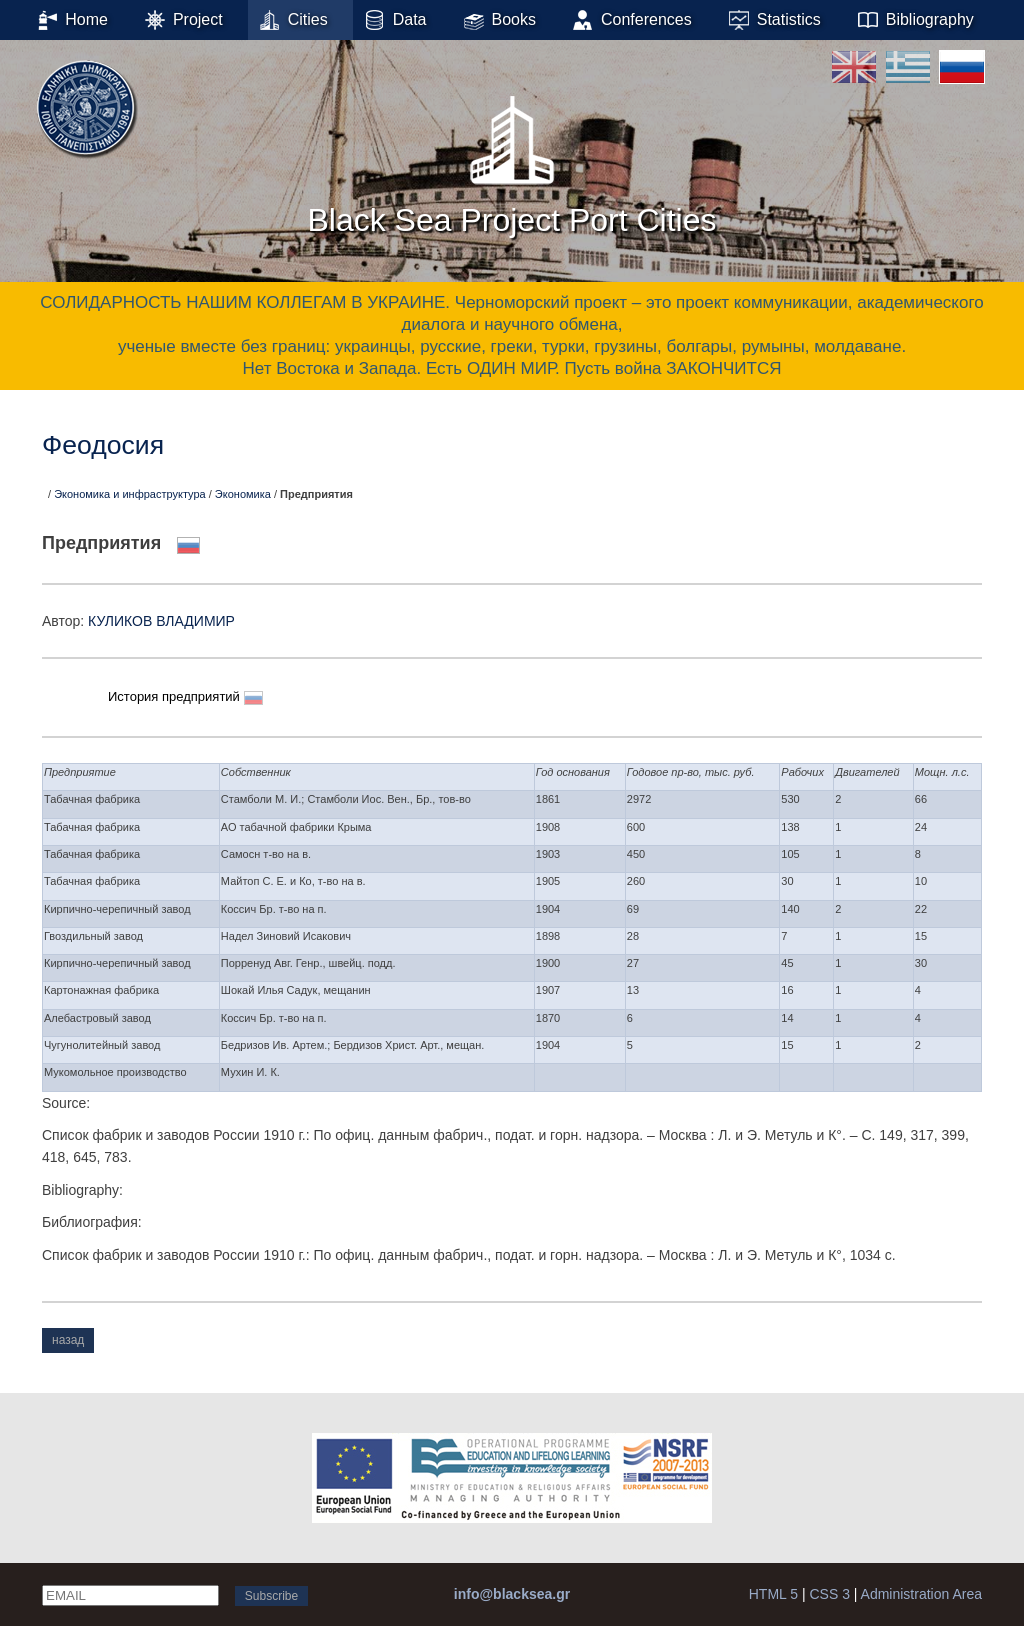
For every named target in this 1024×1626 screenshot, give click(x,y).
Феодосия (103, 445)
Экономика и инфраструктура (130, 494)
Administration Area (921, 1594)
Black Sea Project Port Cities (511, 159)
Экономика (243, 494)
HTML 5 (773, 1594)
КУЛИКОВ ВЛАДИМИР (161, 621)
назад (68, 1340)
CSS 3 (829, 1594)
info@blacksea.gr (512, 1594)
